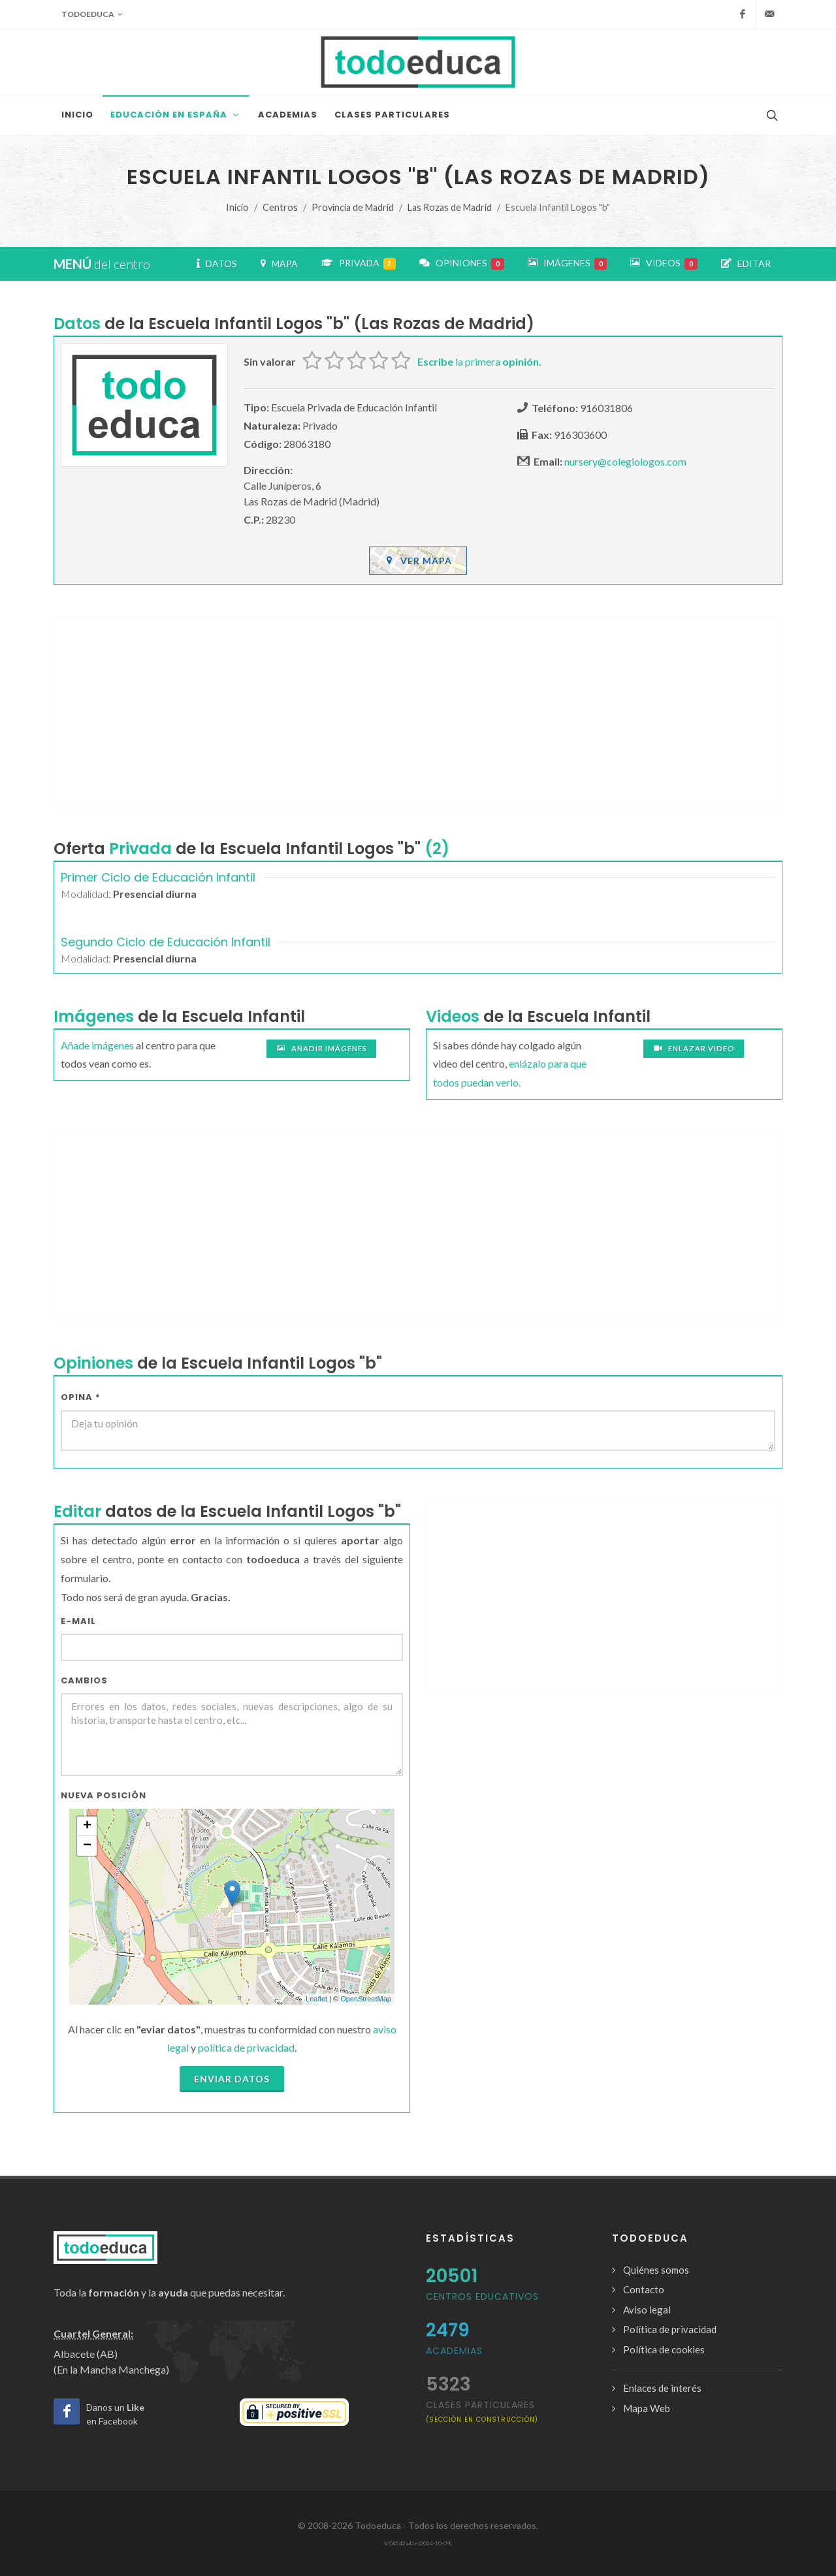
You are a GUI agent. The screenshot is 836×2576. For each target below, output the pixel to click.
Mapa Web (646, 2408)
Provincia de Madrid (353, 207)
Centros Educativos (482, 2296)
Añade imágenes (97, 1045)
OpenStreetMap (365, 1999)
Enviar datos (232, 2078)
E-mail (78, 1621)
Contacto (643, 2289)
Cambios (84, 1680)
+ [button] (87, 1826)
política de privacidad (246, 2047)
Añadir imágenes (321, 1048)
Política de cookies (664, 2349)
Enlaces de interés (662, 2388)
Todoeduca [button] (92, 14)
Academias (454, 2350)
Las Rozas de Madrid (450, 207)
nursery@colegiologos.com (625, 461)
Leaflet (316, 1999)
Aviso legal (647, 2309)
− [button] (87, 1846)
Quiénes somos (656, 2270)
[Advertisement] (418, 711)
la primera (479, 361)
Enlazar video (693, 1048)
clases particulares (482, 2411)
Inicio (237, 207)
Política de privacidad (669, 2329)
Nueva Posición (103, 1795)
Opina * (81, 1397)
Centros (280, 207)
